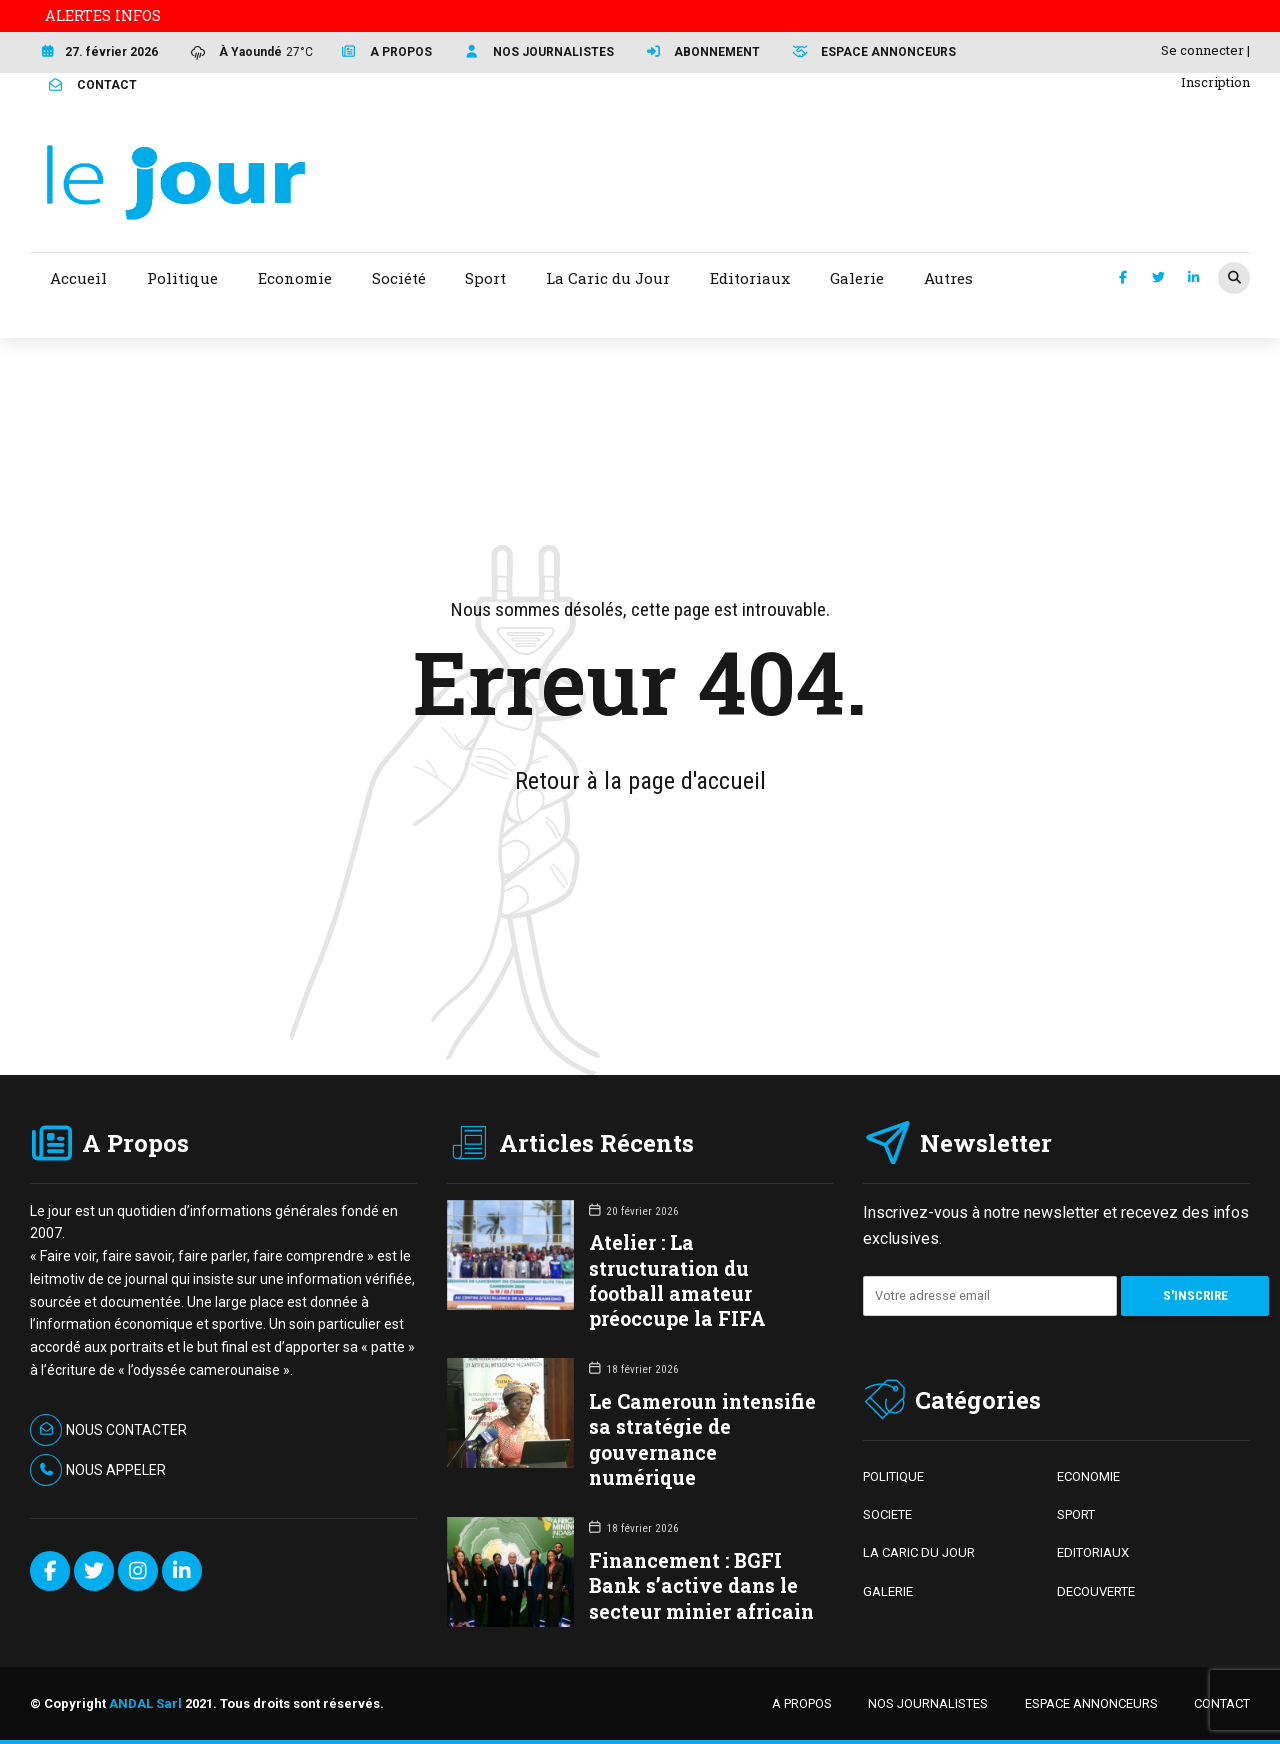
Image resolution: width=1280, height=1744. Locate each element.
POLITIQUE (893, 1476)
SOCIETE (887, 1514)
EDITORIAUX (1093, 1552)
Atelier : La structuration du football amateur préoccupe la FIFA (677, 1280)
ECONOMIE (1088, 1476)
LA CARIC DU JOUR (919, 1552)
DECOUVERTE (1096, 1591)
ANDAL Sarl (145, 1703)
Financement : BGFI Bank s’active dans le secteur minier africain (701, 1585)
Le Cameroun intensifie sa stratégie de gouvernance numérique (702, 1439)
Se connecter (1202, 50)
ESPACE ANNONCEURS (1091, 1703)
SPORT (1076, 1514)
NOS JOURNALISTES (928, 1703)
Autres (948, 278)
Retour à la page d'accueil (640, 781)
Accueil (78, 278)
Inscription (1215, 82)
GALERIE (888, 1591)
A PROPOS (802, 1703)
